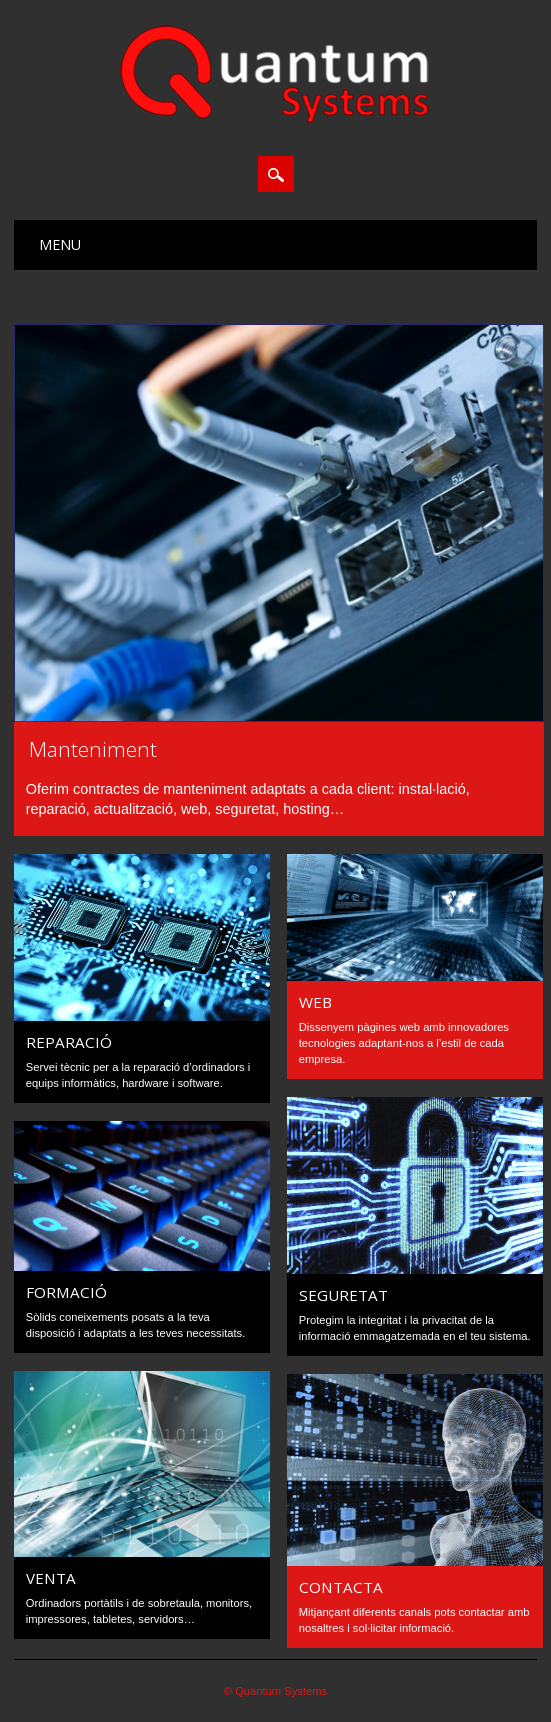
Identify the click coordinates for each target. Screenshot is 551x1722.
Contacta (341, 1587)
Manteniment (93, 749)
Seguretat (343, 1295)
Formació (66, 1292)
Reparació (69, 1042)
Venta (51, 1578)
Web (315, 1002)
